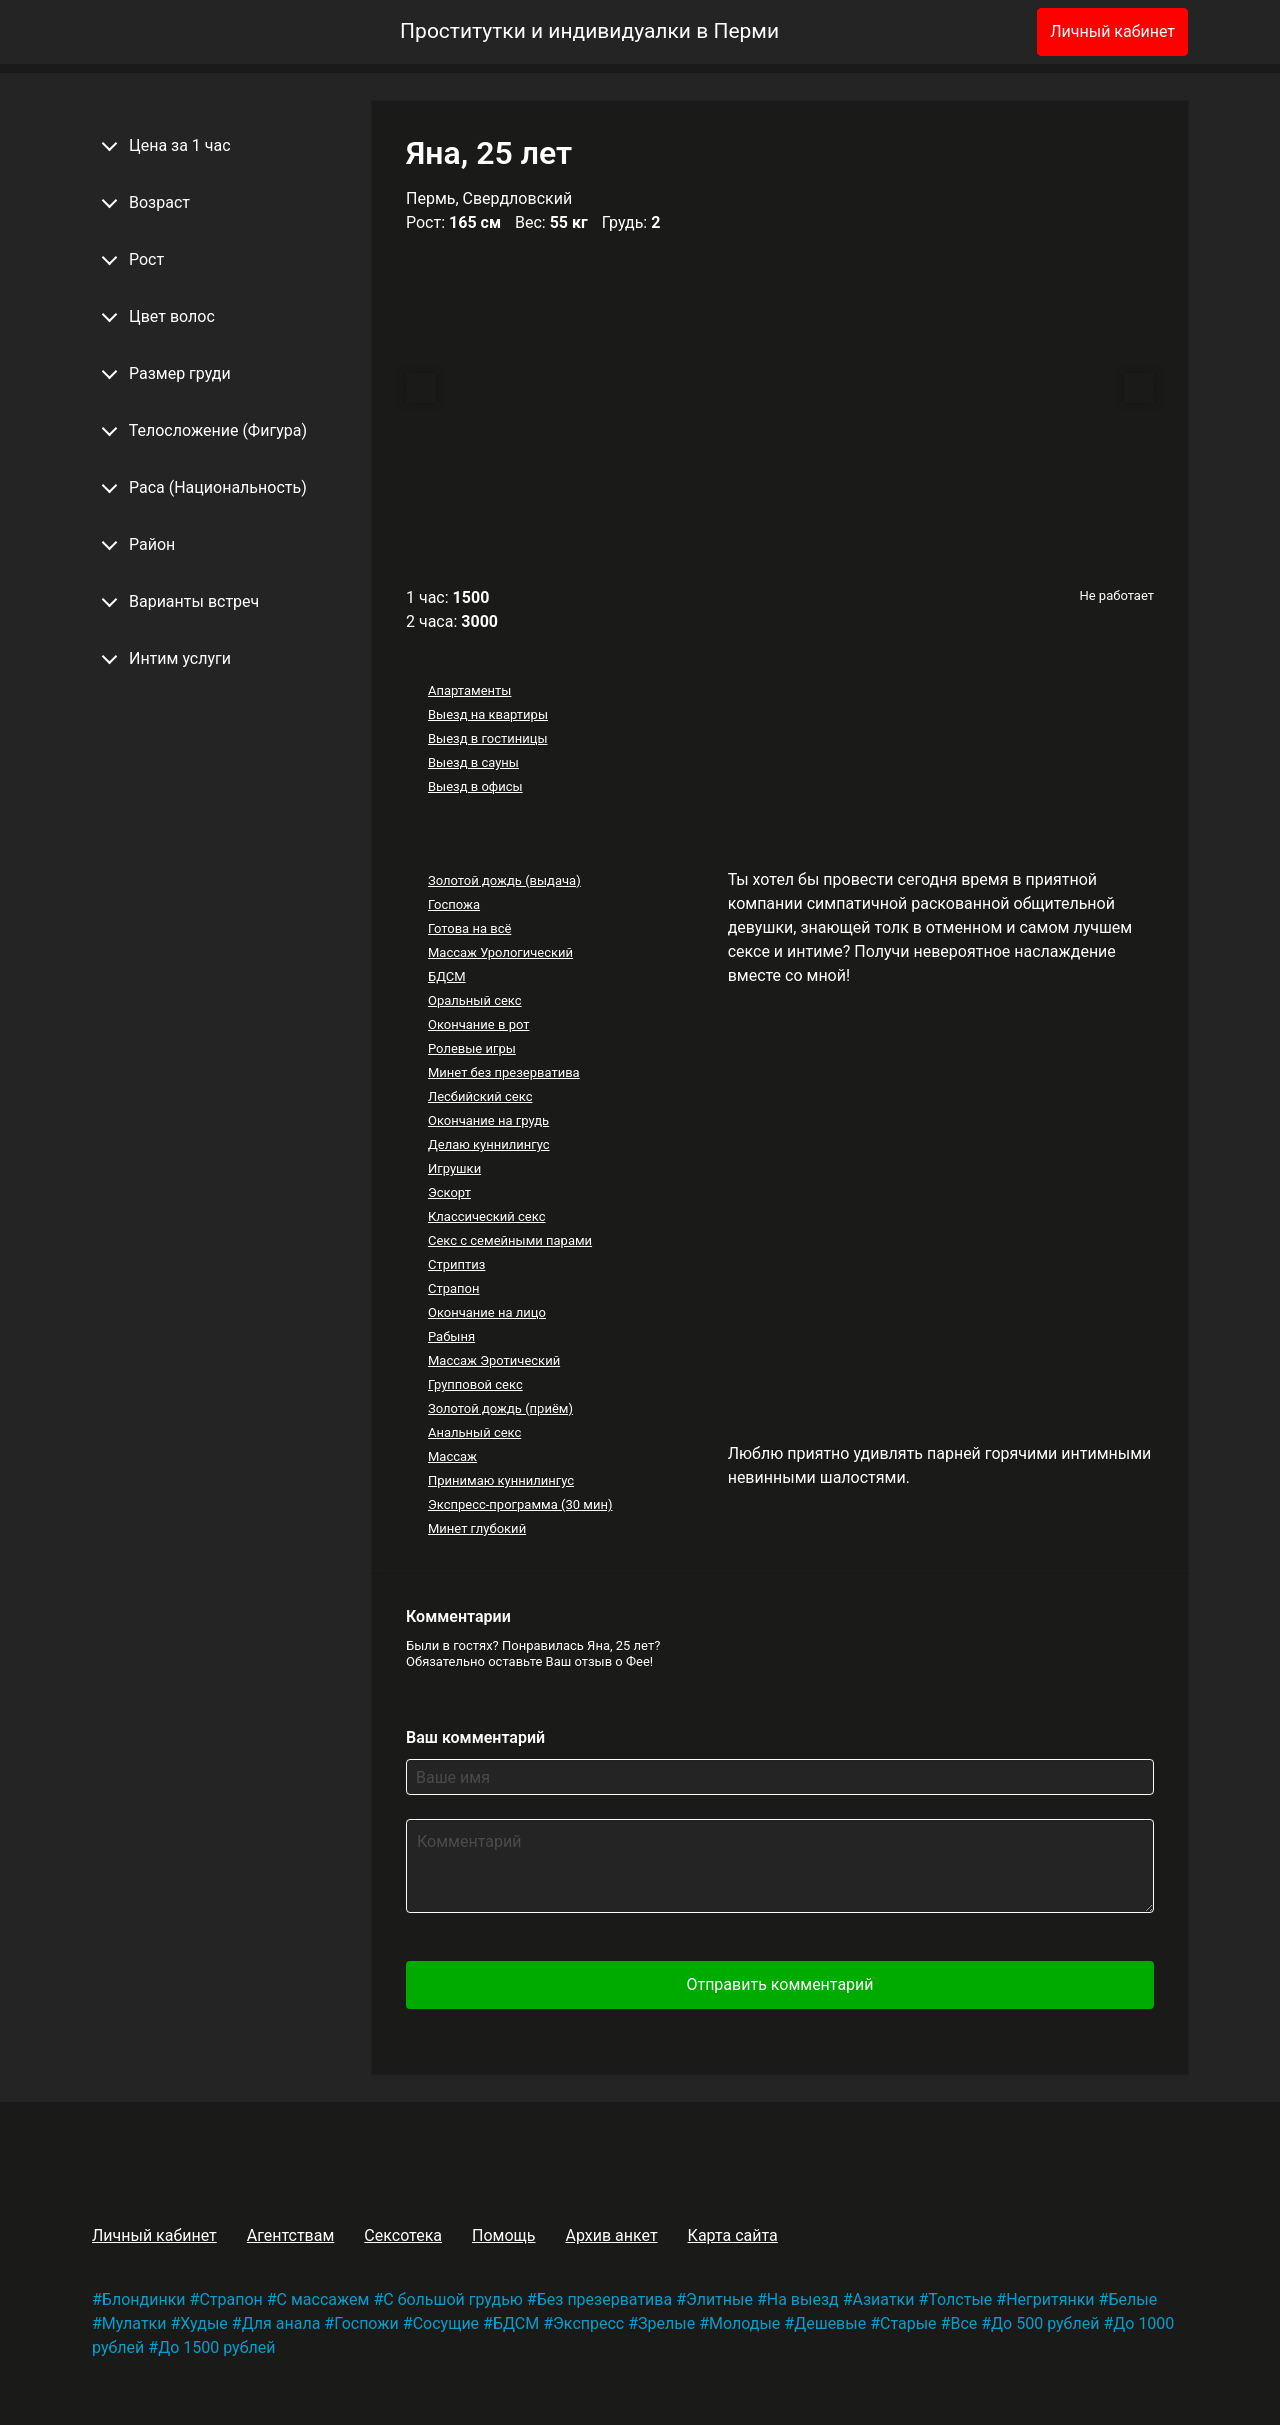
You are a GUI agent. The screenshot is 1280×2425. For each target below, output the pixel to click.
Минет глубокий (477, 1528)
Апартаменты (469, 690)
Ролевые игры (472, 1048)
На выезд (803, 2299)
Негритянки (1050, 2299)
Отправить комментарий (779, 1984)
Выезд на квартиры (488, 714)
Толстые (960, 2299)
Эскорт (449, 1192)
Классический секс (487, 1216)
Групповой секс (475, 1384)
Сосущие (446, 2323)
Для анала (281, 2323)
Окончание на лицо (487, 1312)
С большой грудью (453, 2299)
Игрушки (454, 1168)
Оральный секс (475, 1000)
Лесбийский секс (480, 1096)
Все (963, 2323)
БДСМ (447, 976)
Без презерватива (604, 2299)
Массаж (452, 1456)
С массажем (323, 2299)
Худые (203, 2323)
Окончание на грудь (488, 1120)
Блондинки (144, 2299)
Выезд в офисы (475, 786)
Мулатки (134, 2323)
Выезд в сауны (473, 762)
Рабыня (451, 1336)
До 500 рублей (1045, 2323)
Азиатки (884, 2299)
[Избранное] (989, 32)
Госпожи (366, 2323)
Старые (908, 2323)
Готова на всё (469, 928)
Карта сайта (733, 2235)
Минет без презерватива (504, 1072)
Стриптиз (456, 1264)
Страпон (454, 1288)
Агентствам (291, 2235)
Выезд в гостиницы (488, 738)
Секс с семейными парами (510, 1240)
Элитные (719, 2299)
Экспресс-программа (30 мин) (520, 1504)
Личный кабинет (1112, 31)
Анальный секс (474, 1432)
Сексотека (403, 2235)
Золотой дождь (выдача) (504, 880)
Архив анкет (611, 2235)
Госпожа (454, 904)
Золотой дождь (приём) (500, 1408)
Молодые (744, 2323)
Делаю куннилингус (489, 1144)
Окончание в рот (479, 1024)
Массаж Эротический (494, 1360)
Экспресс (588, 2323)
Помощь (503, 2235)
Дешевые (830, 2323)
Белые (1132, 2299)
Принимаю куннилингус (501, 1480)
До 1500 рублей (216, 2347)
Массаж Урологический (500, 952)
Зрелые (666, 2323)
